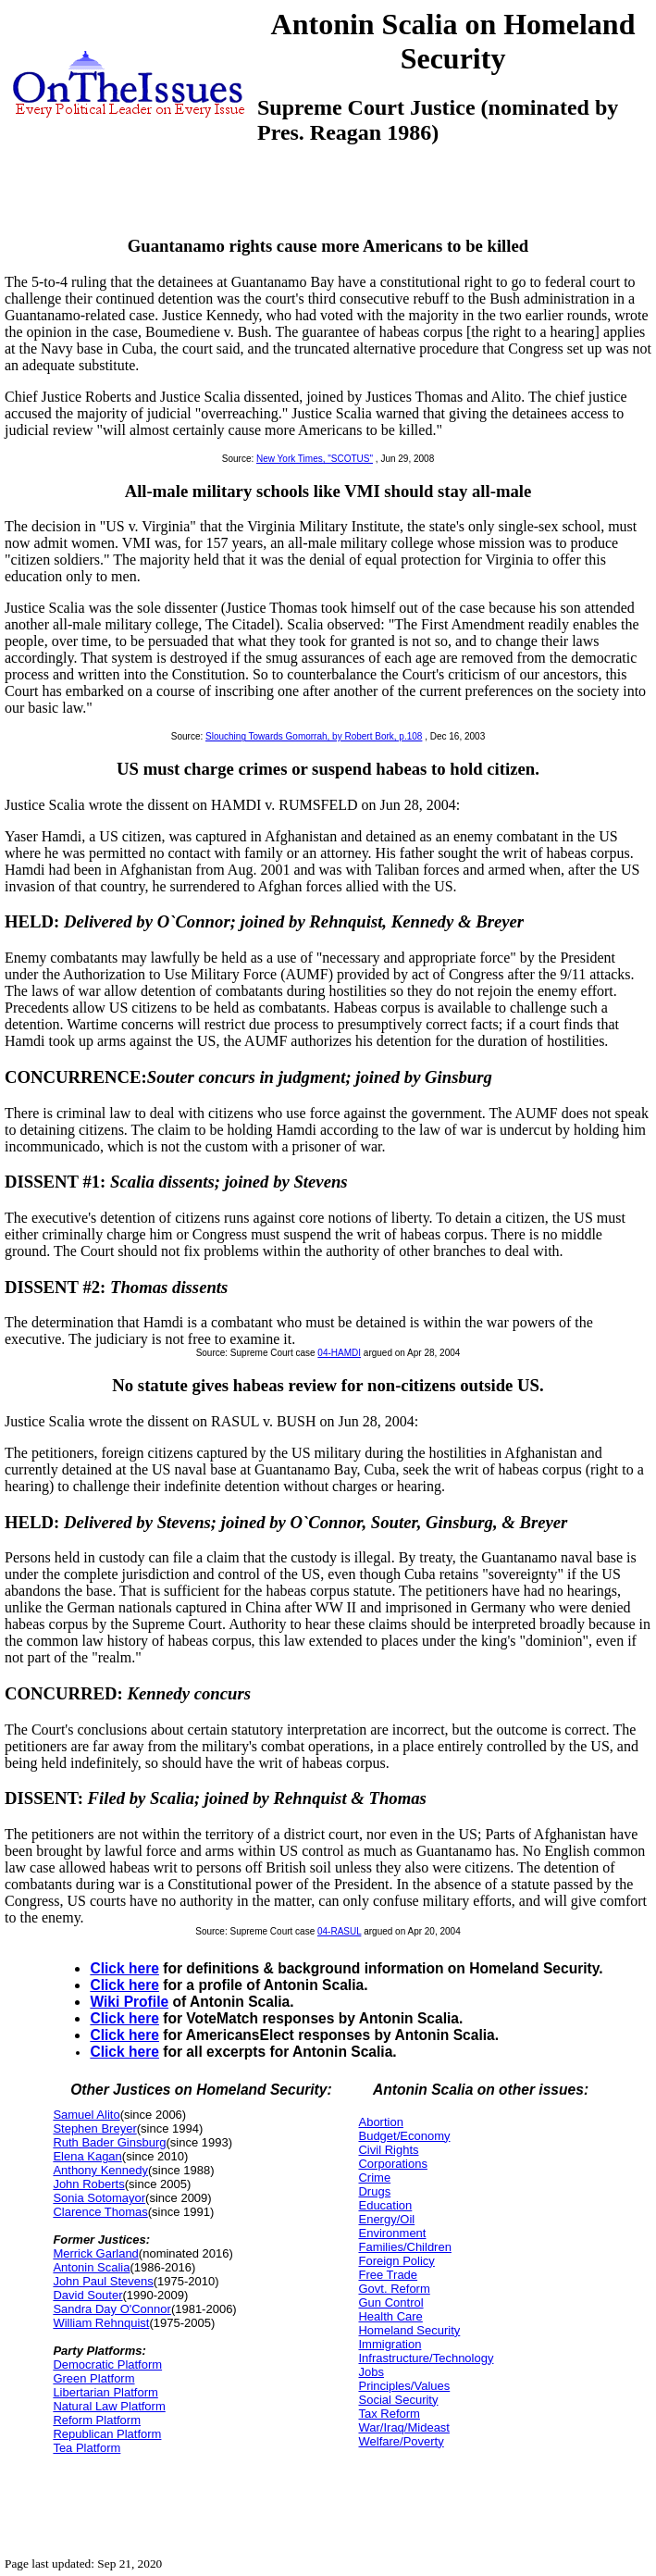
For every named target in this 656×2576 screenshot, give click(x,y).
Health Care (390, 2316)
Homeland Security (409, 2330)
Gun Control (390, 2302)
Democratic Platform (107, 2364)
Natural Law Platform (109, 2406)
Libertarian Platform (105, 2392)
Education (385, 2205)
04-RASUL (339, 1931)
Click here (124, 1968)
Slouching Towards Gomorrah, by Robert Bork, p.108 (313, 736)
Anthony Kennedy (100, 2170)
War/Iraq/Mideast (404, 2427)
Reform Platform (97, 2420)
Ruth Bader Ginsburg (109, 2142)
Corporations (392, 2164)
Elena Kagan (87, 2156)
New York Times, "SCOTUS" (314, 459)
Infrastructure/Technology (425, 2358)
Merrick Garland (95, 2253)
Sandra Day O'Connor (112, 2309)
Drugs (374, 2191)
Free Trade (387, 2275)
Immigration (389, 2344)
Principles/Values (404, 2386)
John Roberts (88, 2184)
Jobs (370, 2372)
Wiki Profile (129, 2002)
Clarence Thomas (100, 2212)
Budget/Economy (404, 2136)
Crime (374, 2177)
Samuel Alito (86, 2115)
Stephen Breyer (94, 2128)
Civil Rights (388, 2150)
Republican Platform (107, 2434)
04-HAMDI (339, 1353)
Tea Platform (86, 2448)
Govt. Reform (393, 2289)
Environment (392, 2233)
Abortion (380, 2122)
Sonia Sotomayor (99, 2198)
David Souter (87, 2295)
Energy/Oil (386, 2219)
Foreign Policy (396, 2261)
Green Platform (93, 2378)
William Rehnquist (101, 2323)
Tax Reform (388, 2413)
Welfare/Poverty (400, 2441)
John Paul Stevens (103, 2281)
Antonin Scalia (91, 2267)
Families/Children (404, 2247)
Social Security (398, 2400)
